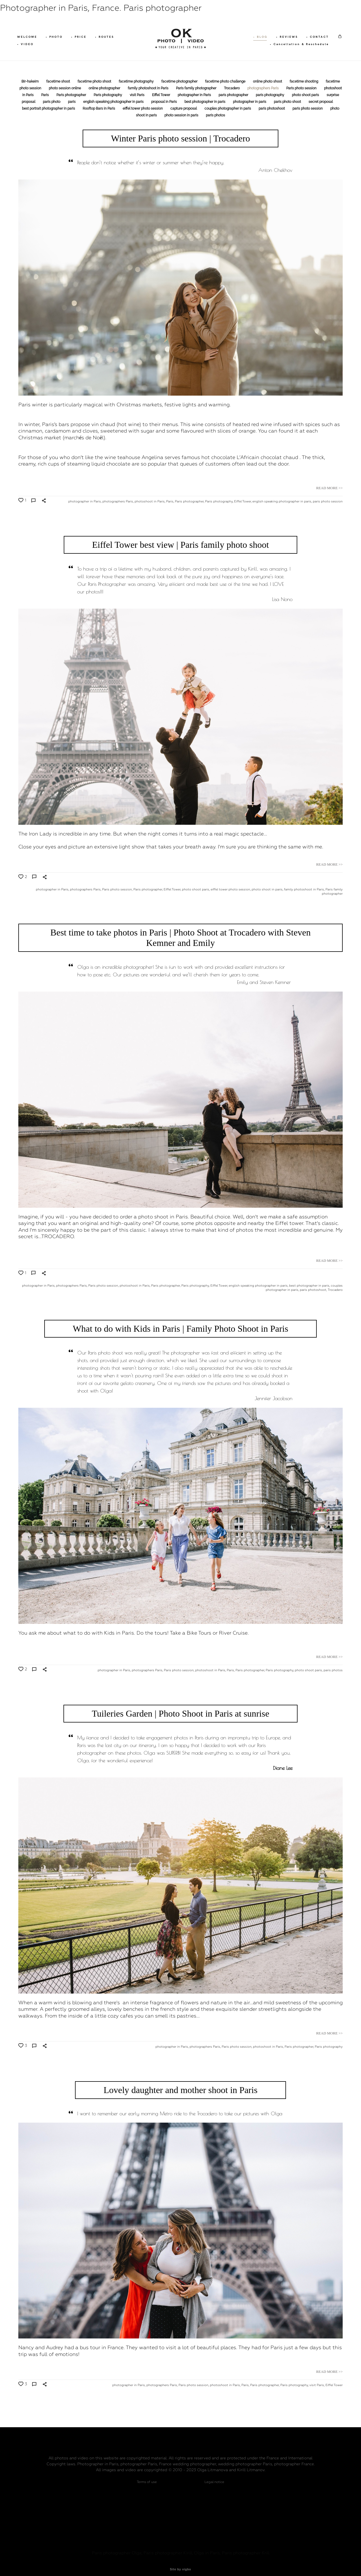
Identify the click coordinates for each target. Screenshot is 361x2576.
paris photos (215, 116)
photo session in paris (181, 116)
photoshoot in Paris (150, 502)
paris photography (270, 96)
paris (72, 103)
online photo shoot (268, 82)
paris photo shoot (288, 103)
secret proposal (321, 103)
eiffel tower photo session (143, 109)
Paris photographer (71, 96)
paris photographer (234, 96)
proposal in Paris (164, 103)
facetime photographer (179, 82)
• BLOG (259, 37)
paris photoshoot (272, 109)
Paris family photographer (196, 89)
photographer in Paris (195, 96)
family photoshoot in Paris (148, 89)
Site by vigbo (180, 2562)
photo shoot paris (306, 96)
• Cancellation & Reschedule (298, 44)
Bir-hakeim (30, 82)
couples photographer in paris (228, 109)
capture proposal (184, 109)
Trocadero (232, 89)
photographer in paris (250, 103)
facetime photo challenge (225, 82)
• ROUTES (105, 37)
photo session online (65, 89)
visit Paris (137, 96)
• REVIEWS (286, 37)
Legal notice (214, 2475)
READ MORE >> (329, 489)
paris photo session (307, 109)
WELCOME (28, 37)
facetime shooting (304, 82)
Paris (45, 96)
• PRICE (80, 37)
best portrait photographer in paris (49, 109)
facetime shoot (58, 82)
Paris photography (108, 96)
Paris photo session (301, 89)
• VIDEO (26, 44)
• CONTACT (316, 37)
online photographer (105, 89)
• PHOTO (55, 37)
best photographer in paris (205, 103)
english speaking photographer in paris (113, 103)
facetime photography (137, 82)
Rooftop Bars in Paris (99, 109)
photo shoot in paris (267, 890)
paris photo (52, 103)
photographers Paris (263, 89)
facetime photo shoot (95, 82)
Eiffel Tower (161, 96)
